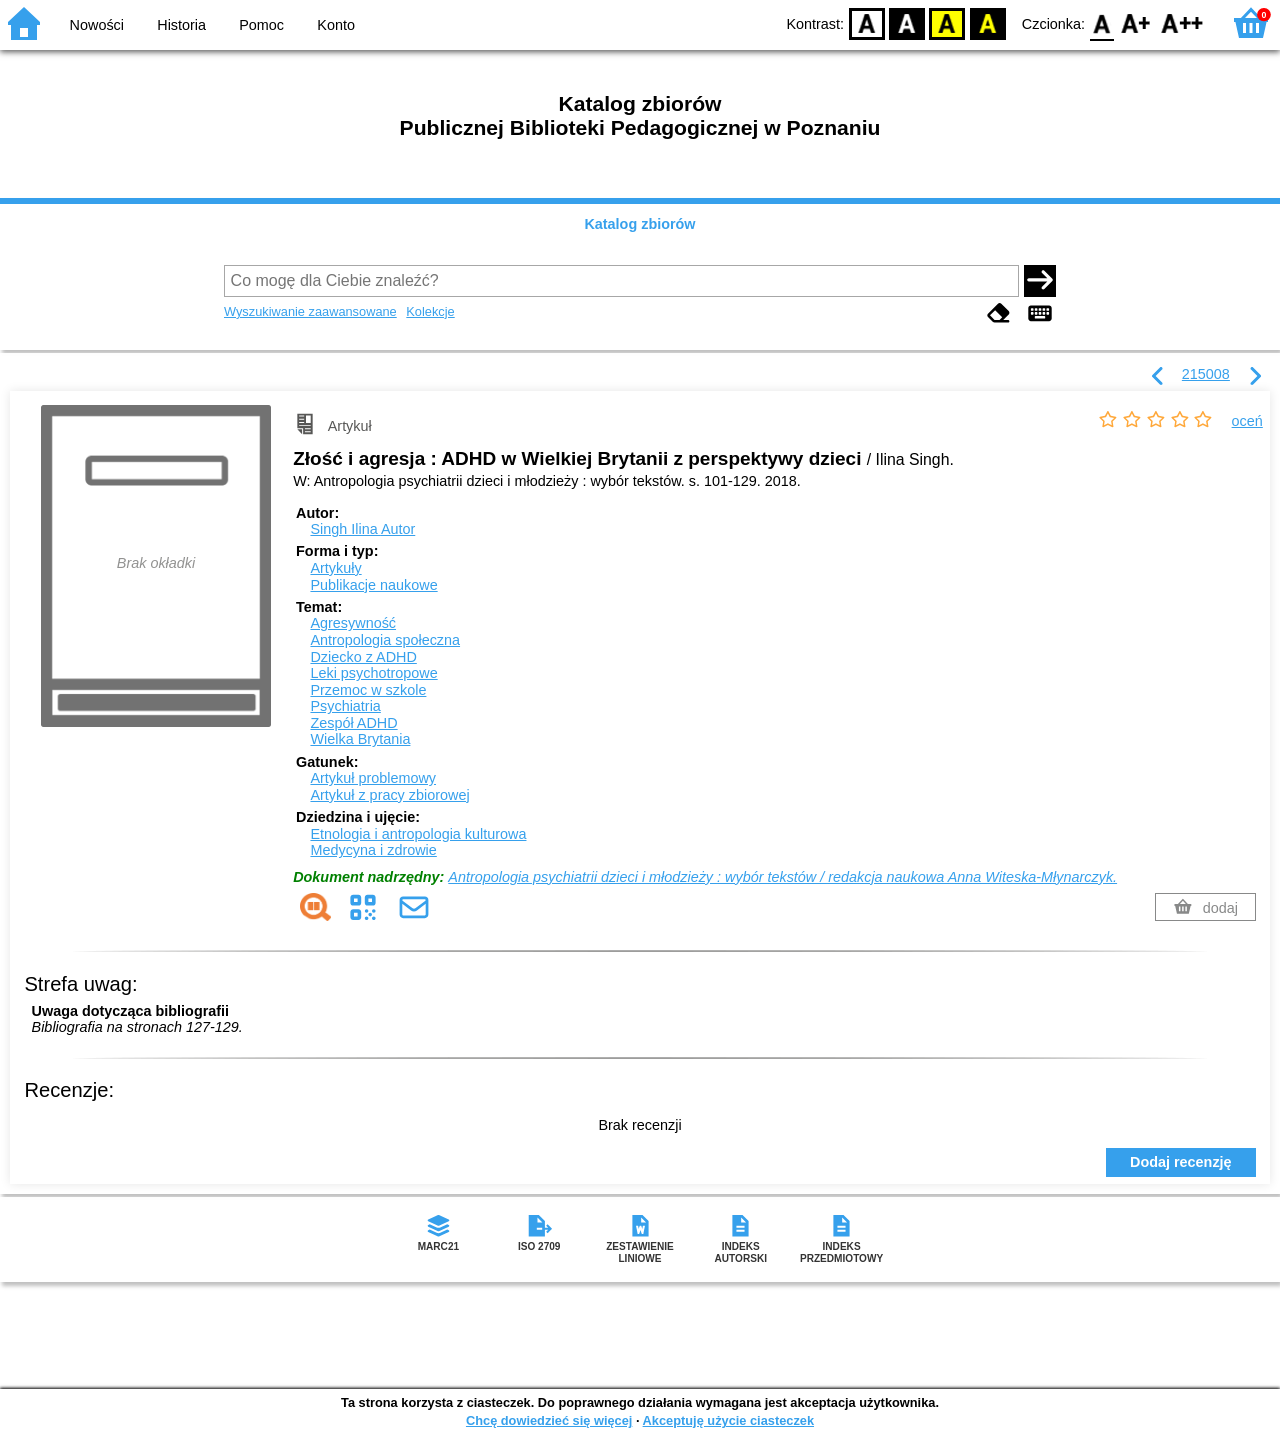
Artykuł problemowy (373, 778)
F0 (1101, 22)
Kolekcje (430, 311)
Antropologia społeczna (385, 640)
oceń (1247, 421)
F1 (1136, 22)
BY (987, 22)
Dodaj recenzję (1181, 1162)
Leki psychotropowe (373, 673)
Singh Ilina (362, 529)
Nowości (97, 25)
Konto (336, 25)
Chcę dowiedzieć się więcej (549, 1420)
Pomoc (261, 25)
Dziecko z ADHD (363, 657)
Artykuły (335, 568)
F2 (1182, 22)
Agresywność (353, 623)
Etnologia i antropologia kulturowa (418, 834)
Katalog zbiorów (639, 224)
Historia (181, 25)
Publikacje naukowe (373, 585)
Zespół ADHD (353, 723)
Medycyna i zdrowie (373, 850)
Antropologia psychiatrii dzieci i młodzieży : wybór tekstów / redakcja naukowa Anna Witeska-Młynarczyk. (782, 877)
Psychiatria (345, 706)
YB (947, 22)
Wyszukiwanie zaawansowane (310, 311)
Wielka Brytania (360, 739)
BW (907, 22)
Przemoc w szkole (368, 690)
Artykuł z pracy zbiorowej (389, 795)
